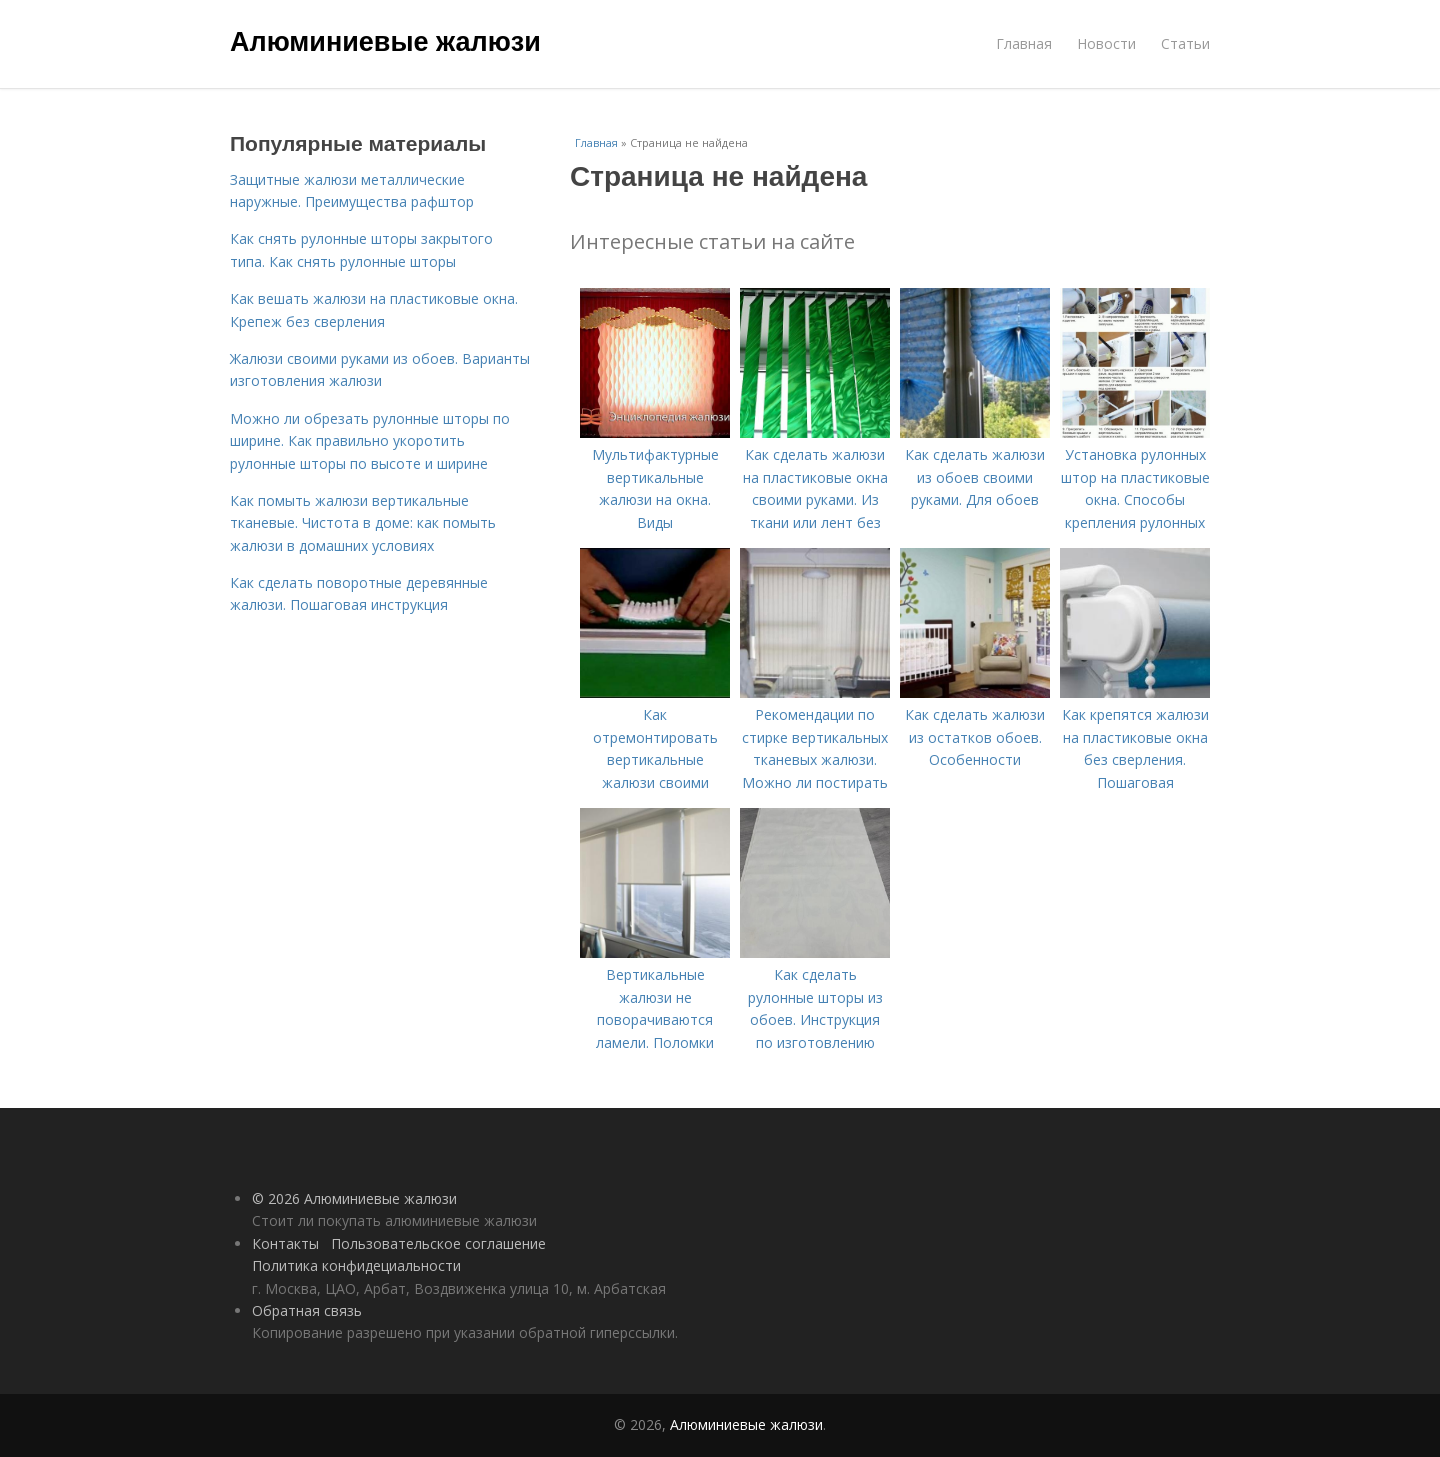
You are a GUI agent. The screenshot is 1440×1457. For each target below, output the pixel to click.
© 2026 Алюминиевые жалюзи (354, 1198)
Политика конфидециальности (356, 1265)
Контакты (285, 1243)
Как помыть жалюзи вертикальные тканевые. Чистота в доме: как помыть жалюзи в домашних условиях (363, 523)
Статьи (1185, 43)
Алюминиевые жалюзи (385, 42)
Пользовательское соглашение (438, 1243)
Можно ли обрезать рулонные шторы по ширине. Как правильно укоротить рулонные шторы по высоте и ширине (370, 441)
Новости (1106, 43)
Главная (1024, 43)
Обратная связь (307, 1310)
